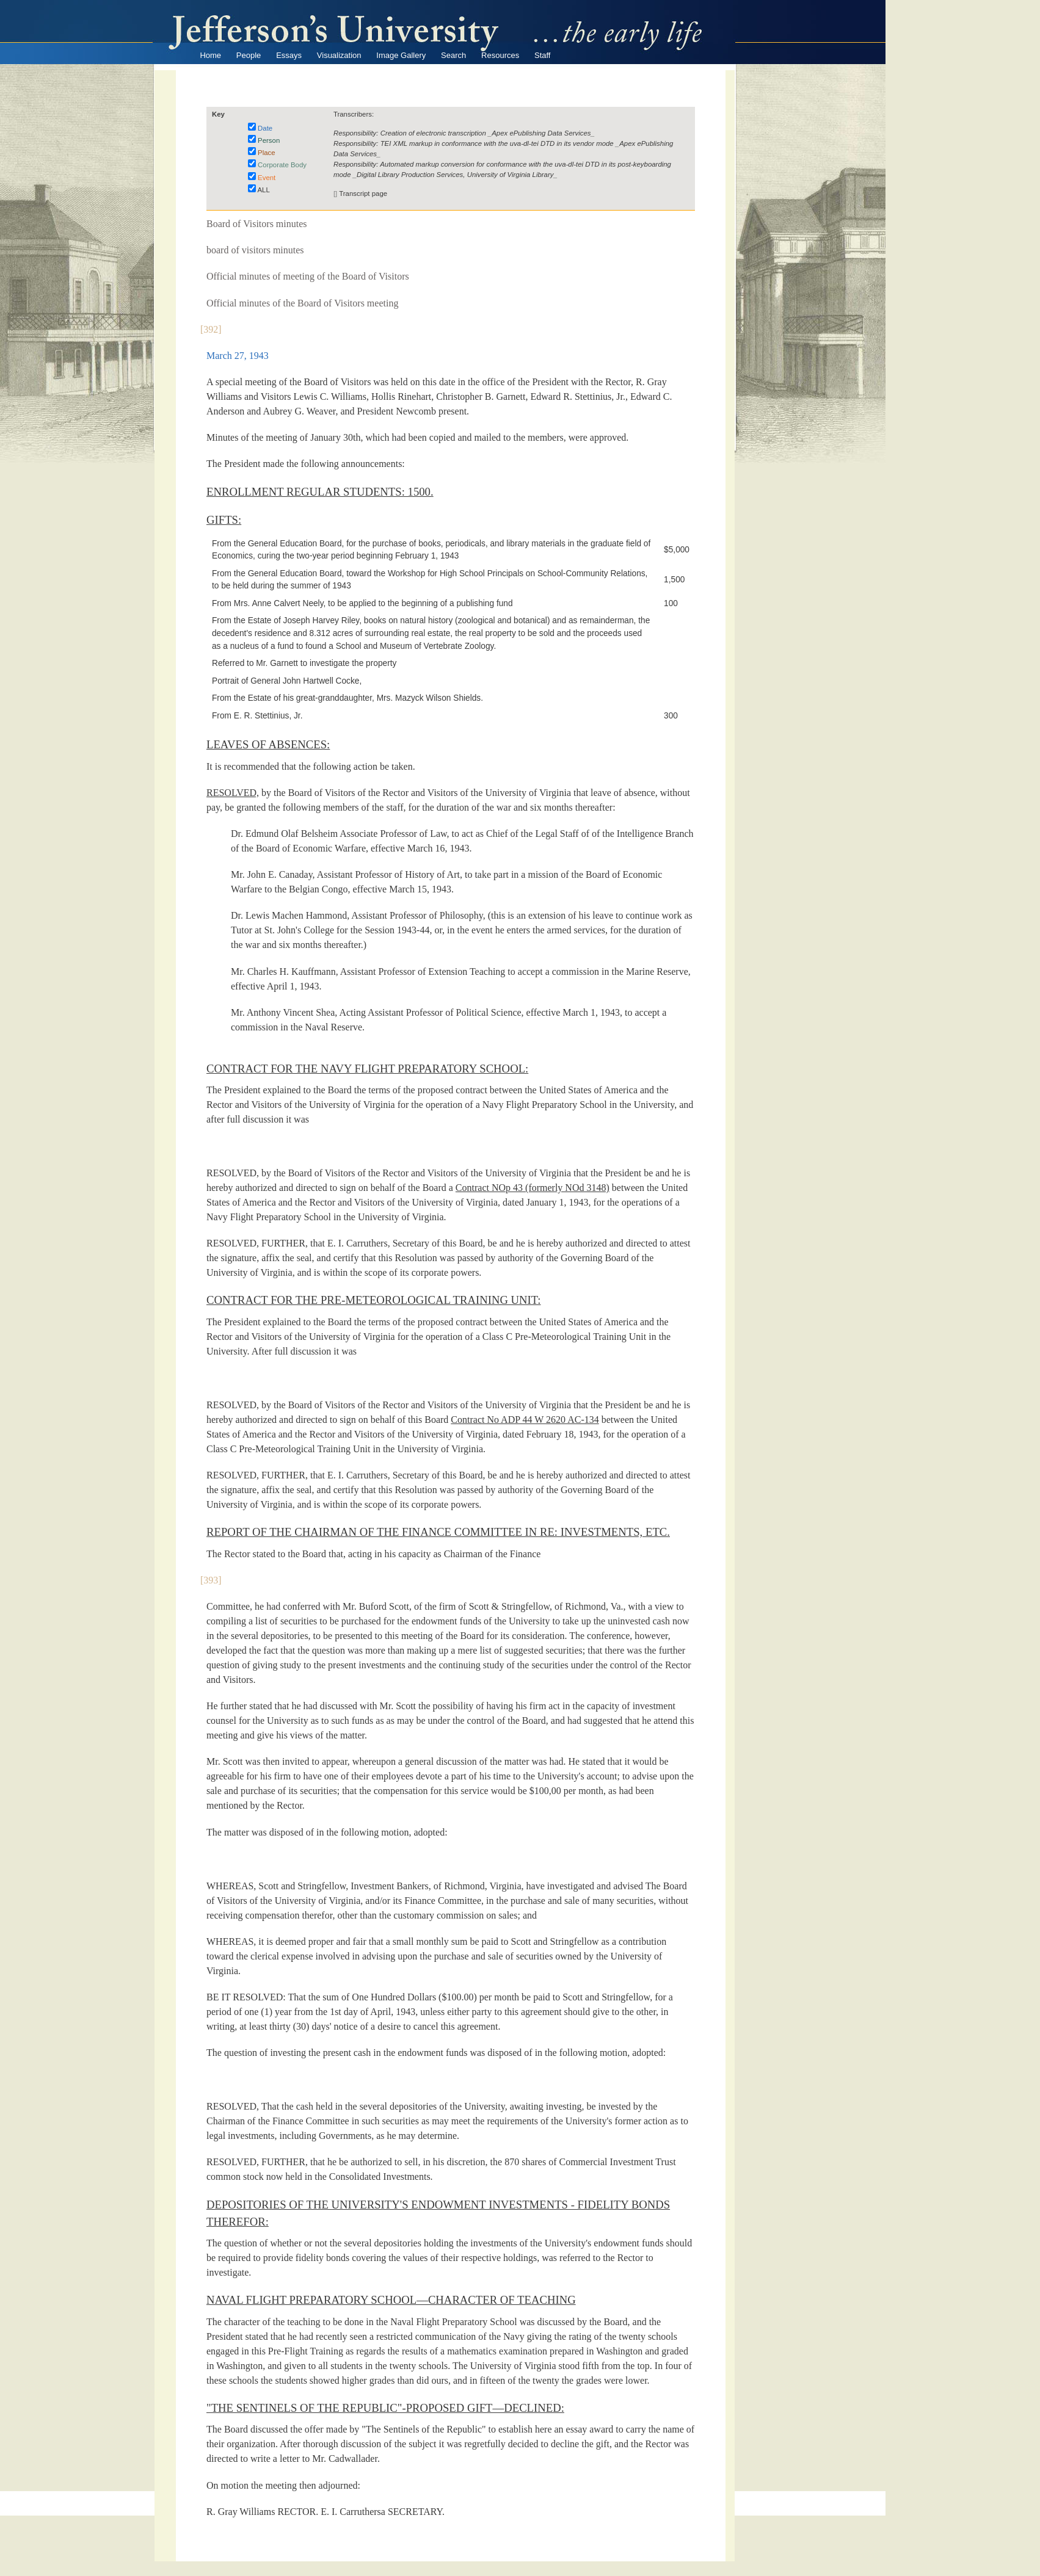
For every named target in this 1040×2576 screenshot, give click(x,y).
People (248, 55)
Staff (542, 55)
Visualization (339, 55)
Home (210, 55)
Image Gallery (401, 55)
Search (453, 55)
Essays (289, 55)
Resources (500, 55)
